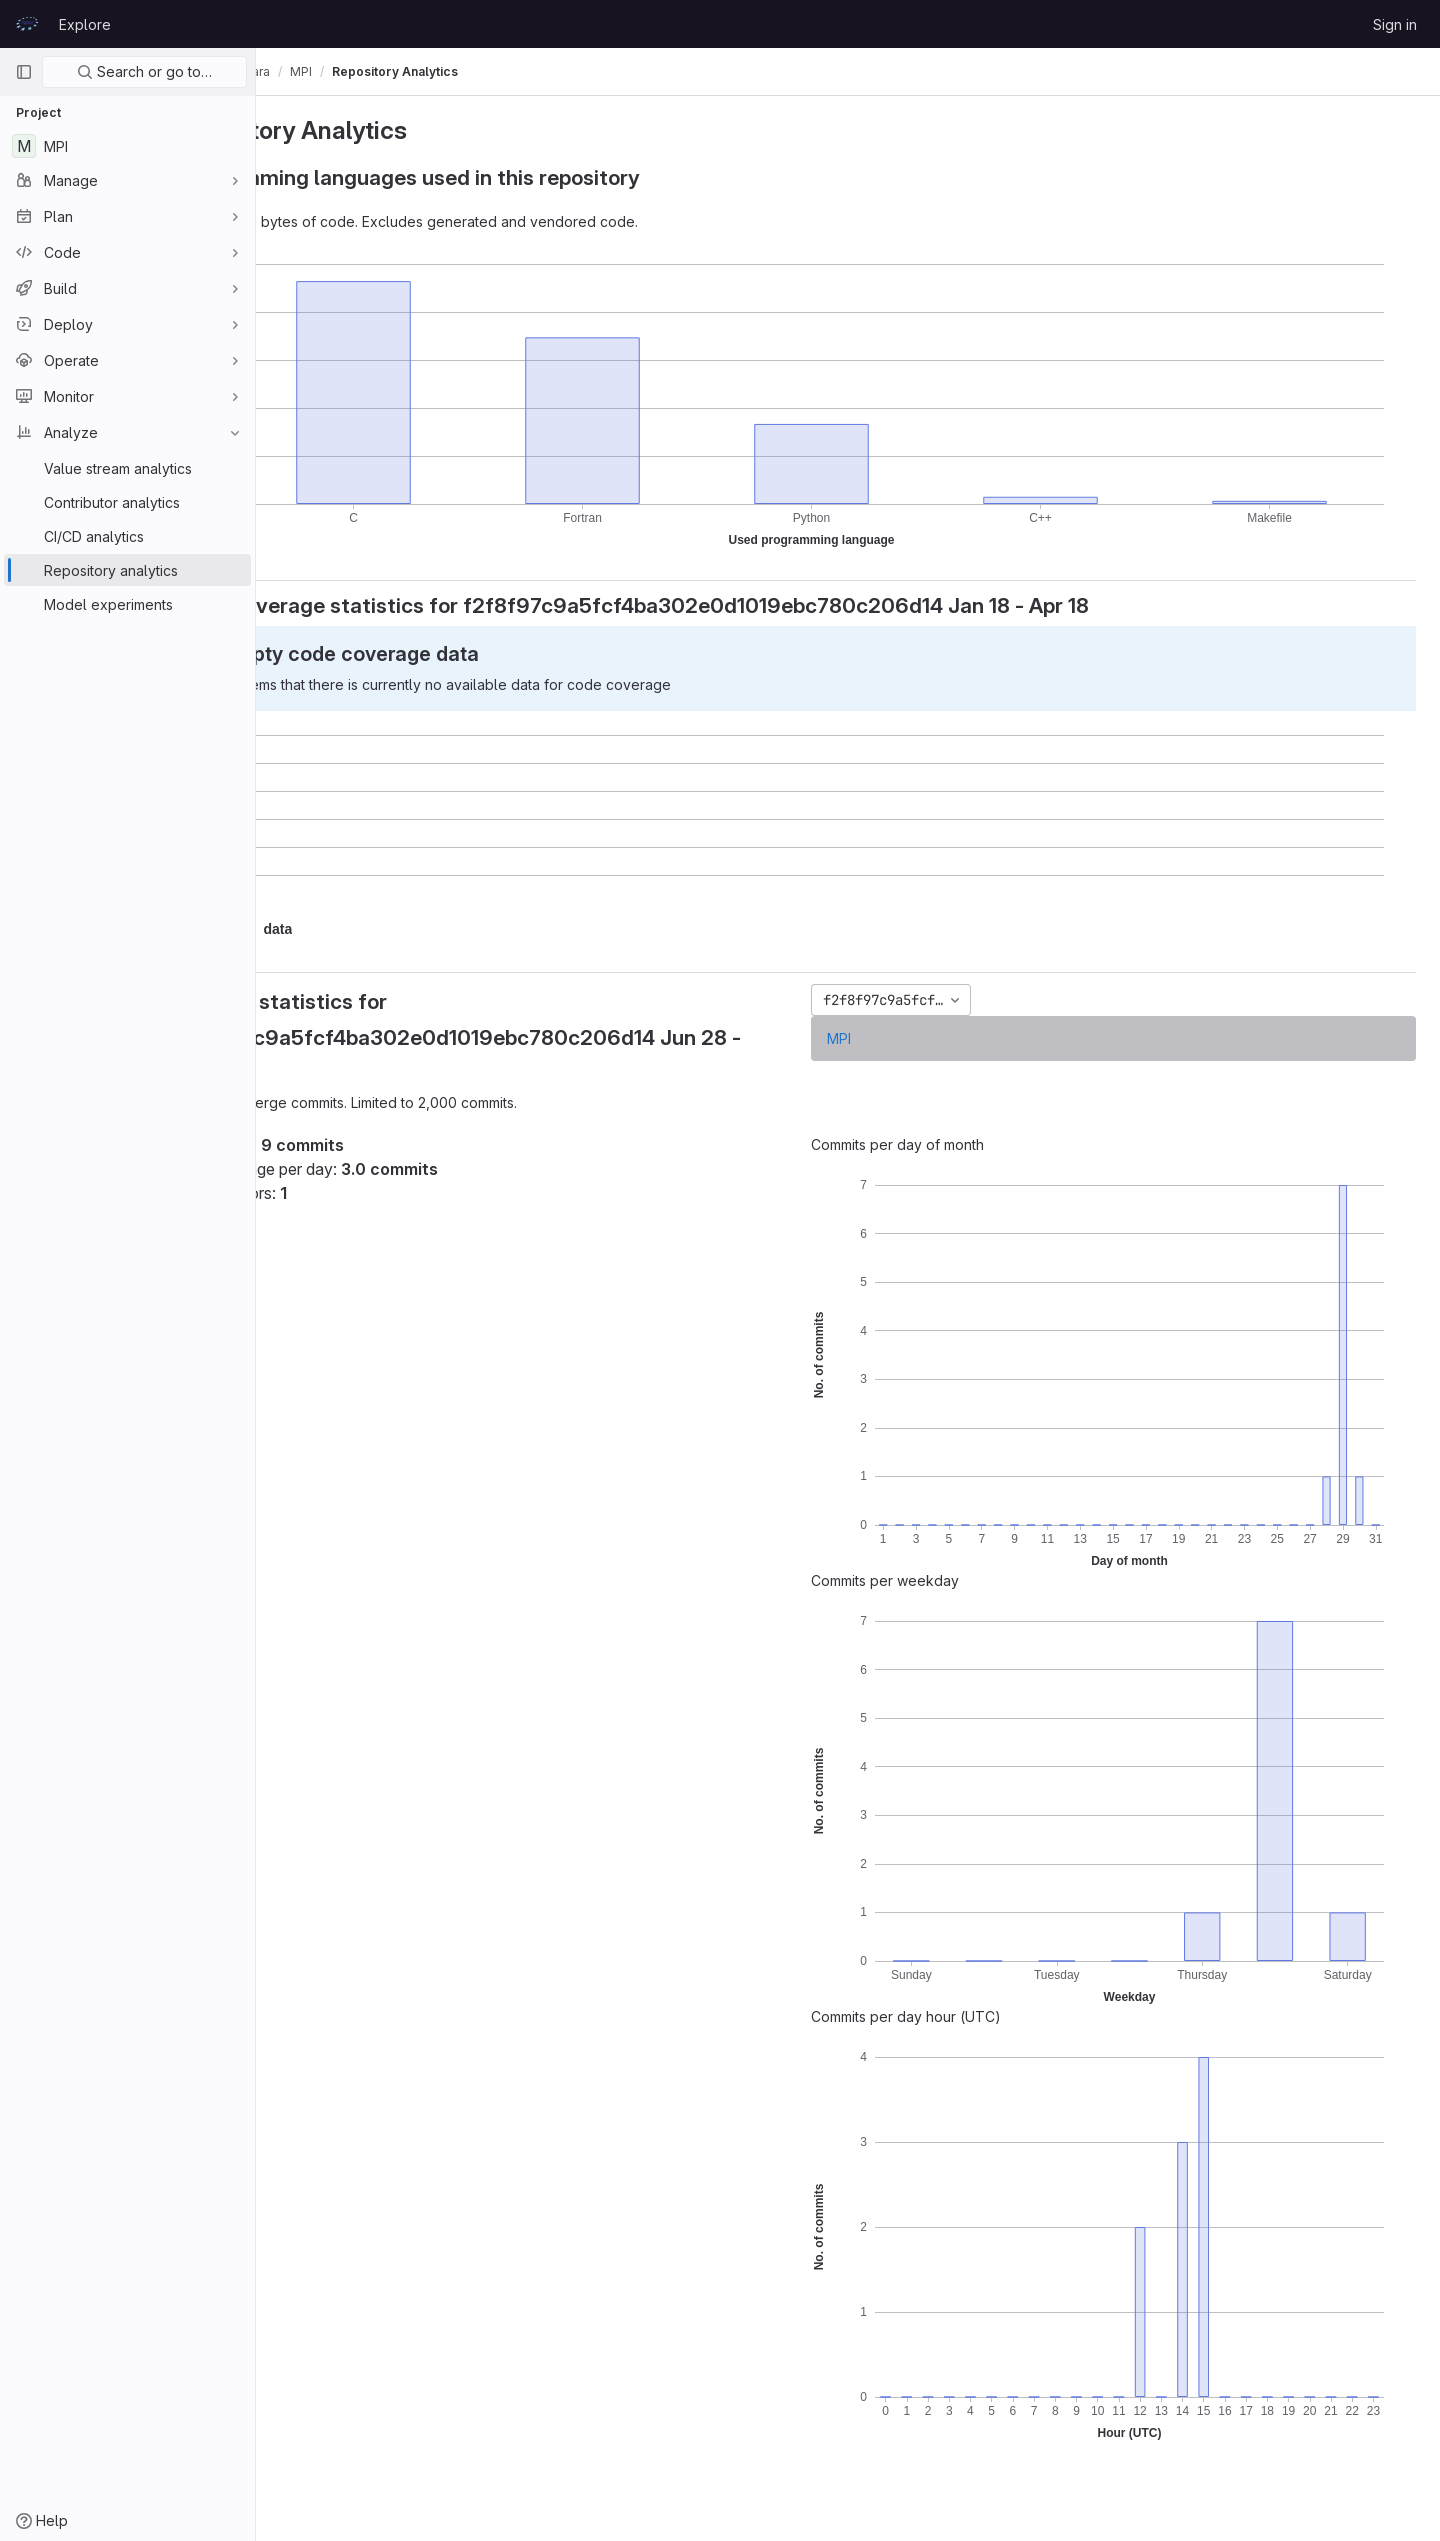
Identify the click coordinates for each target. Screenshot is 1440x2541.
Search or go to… (144, 71)
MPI (891, 1038)
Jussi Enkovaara (327, 71)
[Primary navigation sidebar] (24, 72)
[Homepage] (27, 24)
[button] (382, 929)
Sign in (1395, 24)
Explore (85, 24)
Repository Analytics (500, 71)
